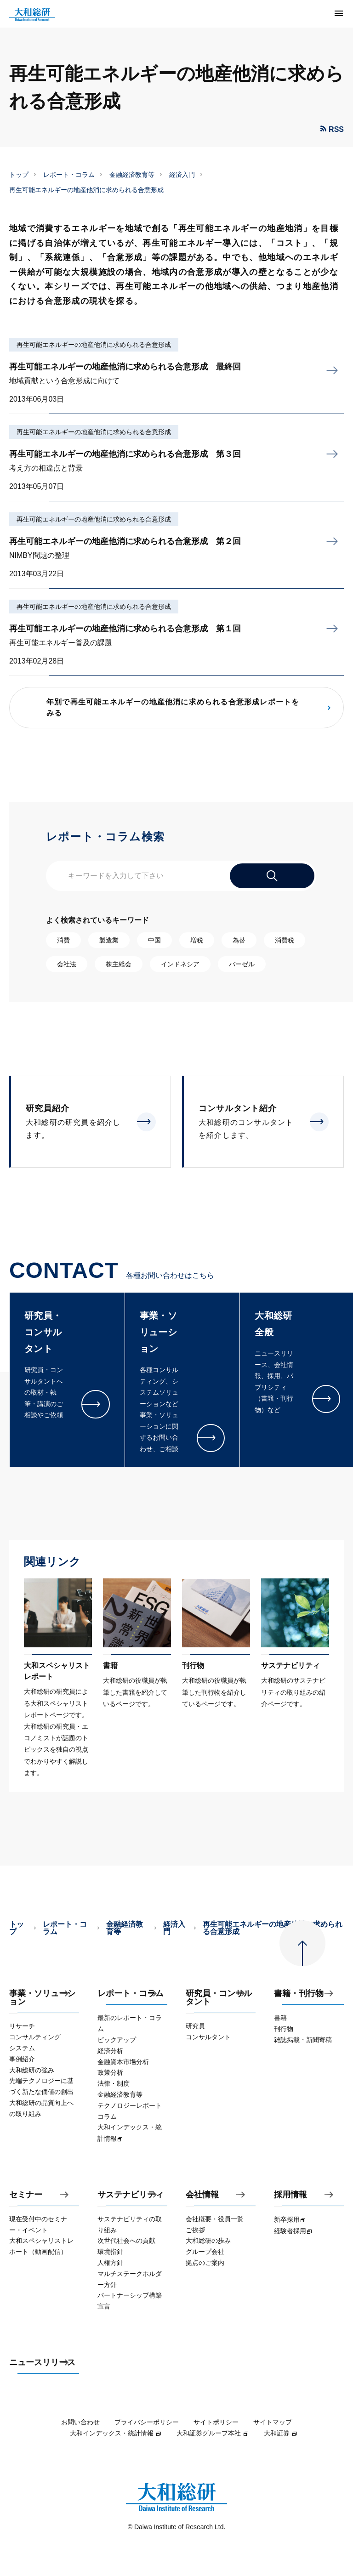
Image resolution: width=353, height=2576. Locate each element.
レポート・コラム (69, 174)
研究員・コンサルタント (219, 1997)
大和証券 (281, 2433)
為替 (239, 940)
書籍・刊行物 (299, 1993)
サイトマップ (272, 2422)
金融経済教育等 (131, 174)
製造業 (109, 940)
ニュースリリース (42, 2362)
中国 (154, 940)
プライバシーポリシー (146, 2422)
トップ (18, 174)
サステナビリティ (130, 2194)
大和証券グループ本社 (212, 2433)
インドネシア (180, 964)
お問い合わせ (80, 2422)
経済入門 (182, 174)
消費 (63, 940)
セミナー (25, 2194)
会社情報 (202, 2194)
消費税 (284, 940)
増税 (196, 940)
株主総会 (118, 964)
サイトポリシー (216, 2422)
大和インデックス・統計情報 (116, 2433)
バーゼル (242, 964)
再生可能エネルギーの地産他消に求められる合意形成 (94, 344)
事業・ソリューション (42, 1997)
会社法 (66, 964)
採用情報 (290, 2194)
